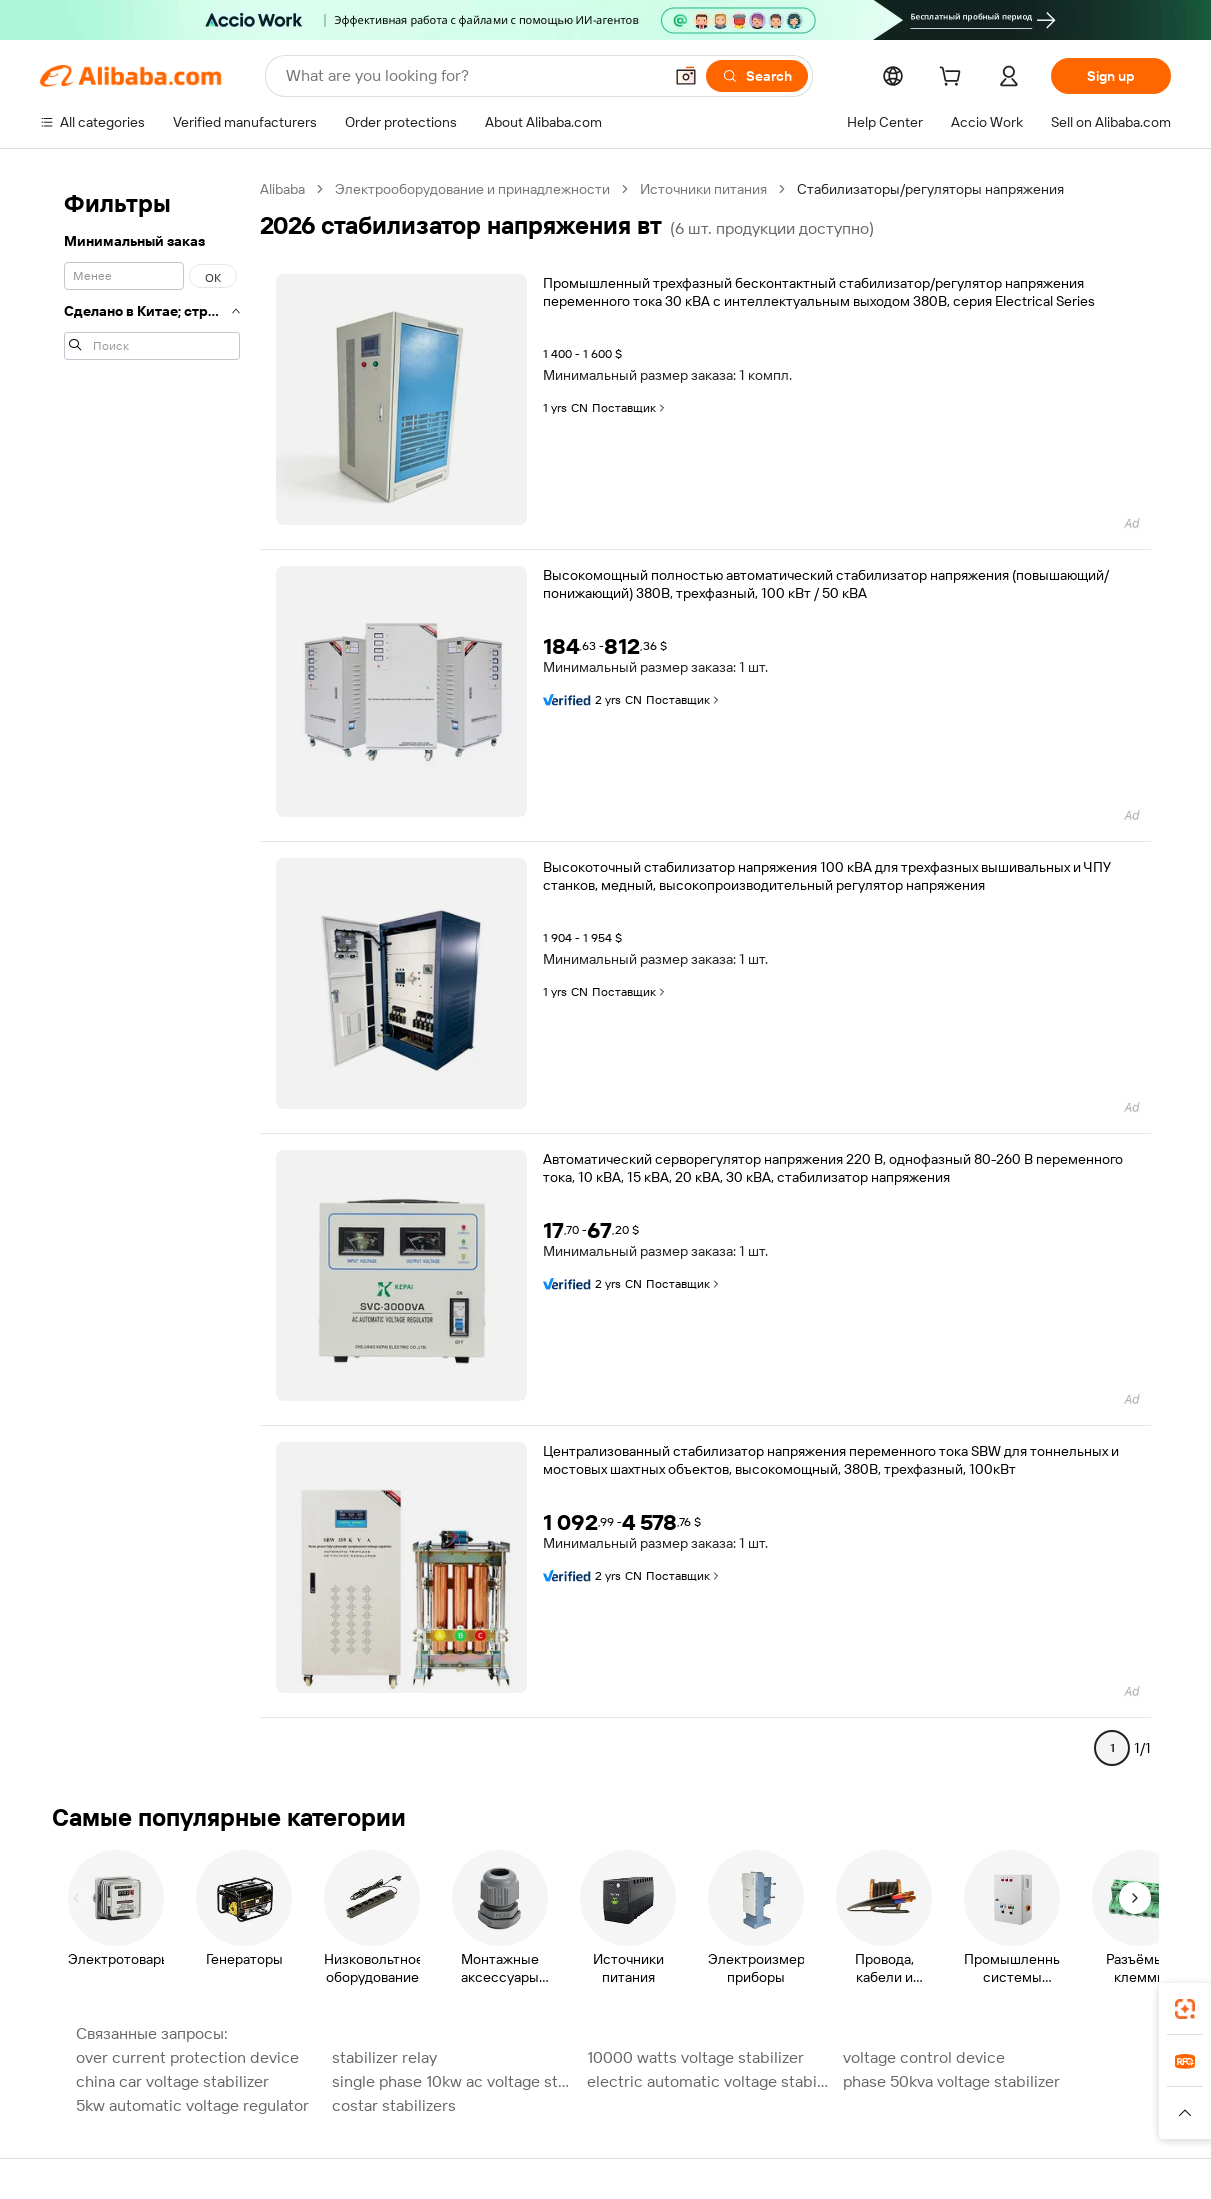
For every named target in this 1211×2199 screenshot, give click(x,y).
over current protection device (187, 2057)
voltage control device (924, 2057)
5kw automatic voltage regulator (192, 2105)
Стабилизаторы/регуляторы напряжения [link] (930, 189)
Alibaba (282, 189)
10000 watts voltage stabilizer (695, 2057)
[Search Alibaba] (472, 76)
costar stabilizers (394, 2105)
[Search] (757, 76)
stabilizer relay (384, 2057)
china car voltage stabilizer (172, 2081)
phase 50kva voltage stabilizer (951, 2081)
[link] (1185, 2009)
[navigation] (152, 977)
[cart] (954, 79)
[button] (686, 76)
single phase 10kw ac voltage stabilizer (454, 2081)
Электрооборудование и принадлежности (472, 189)
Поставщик (630, 408)
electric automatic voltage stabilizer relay (709, 2081)
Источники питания (703, 189)
